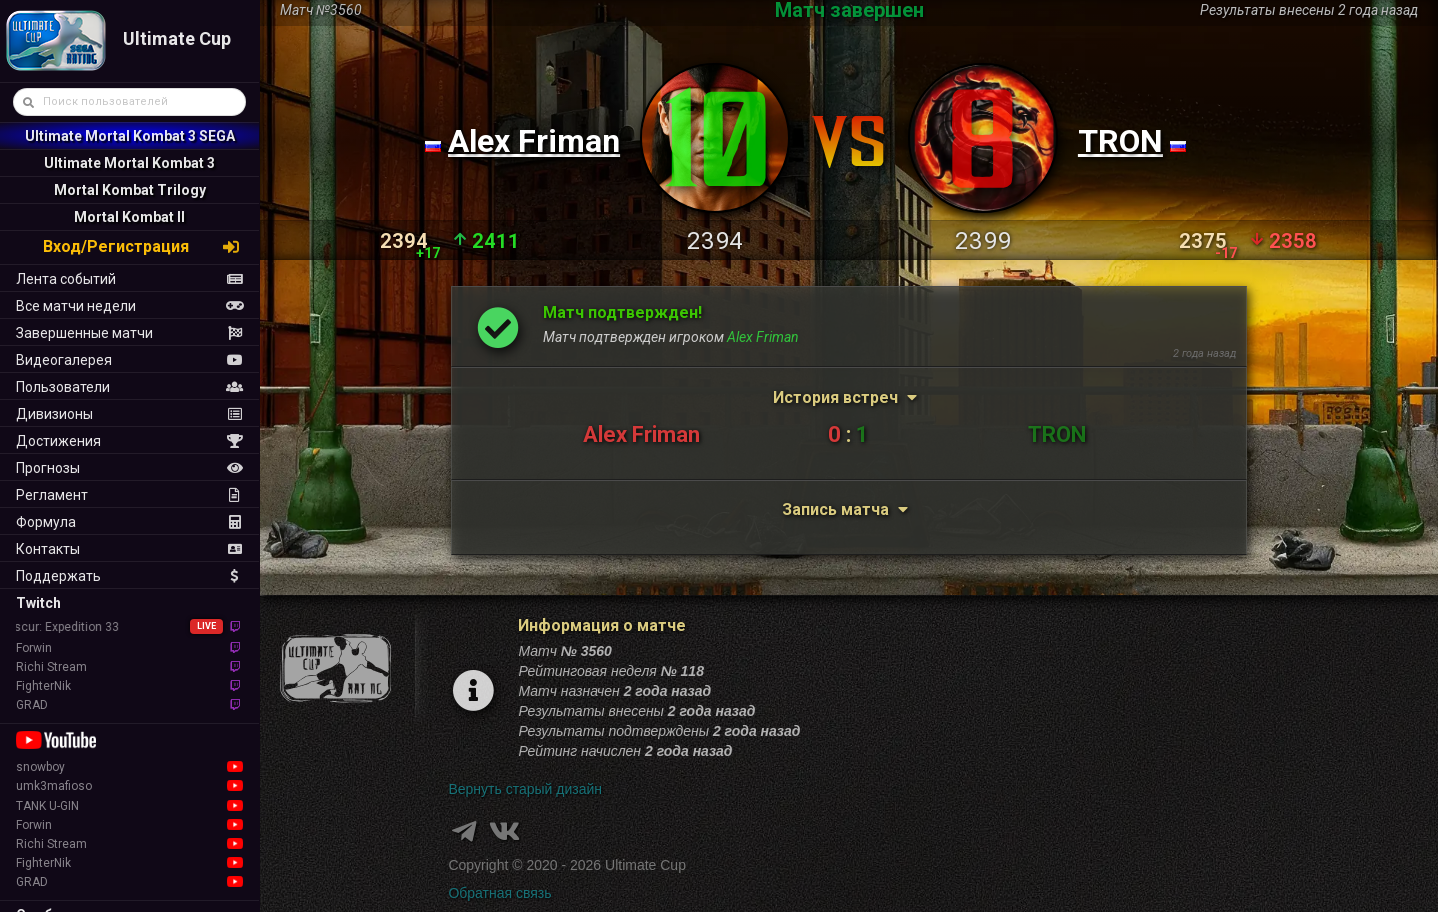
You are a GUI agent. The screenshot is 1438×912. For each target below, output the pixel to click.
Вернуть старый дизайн (525, 789)
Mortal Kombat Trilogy (130, 190)
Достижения (129, 441)
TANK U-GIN (129, 806)
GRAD (129, 705)
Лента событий (129, 279)
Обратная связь (499, 893)
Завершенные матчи (129, 333)
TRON (1120, 141)
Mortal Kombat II (129, 217)
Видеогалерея (129, 360)
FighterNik (129, 686)
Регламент (129, 495)
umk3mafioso (129, 786)
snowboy (129, 767)
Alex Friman (534, 141)
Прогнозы (129, 468)
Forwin (129, 648)
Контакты (129, 549)
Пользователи (129, 387)
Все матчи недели (129, 306)
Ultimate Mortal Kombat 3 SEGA (130, 136)
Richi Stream (129, 667)
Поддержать (129, 576)
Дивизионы (129, 414)
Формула (129, 522)
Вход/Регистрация (142, 246)
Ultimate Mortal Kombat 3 (129, 163)
